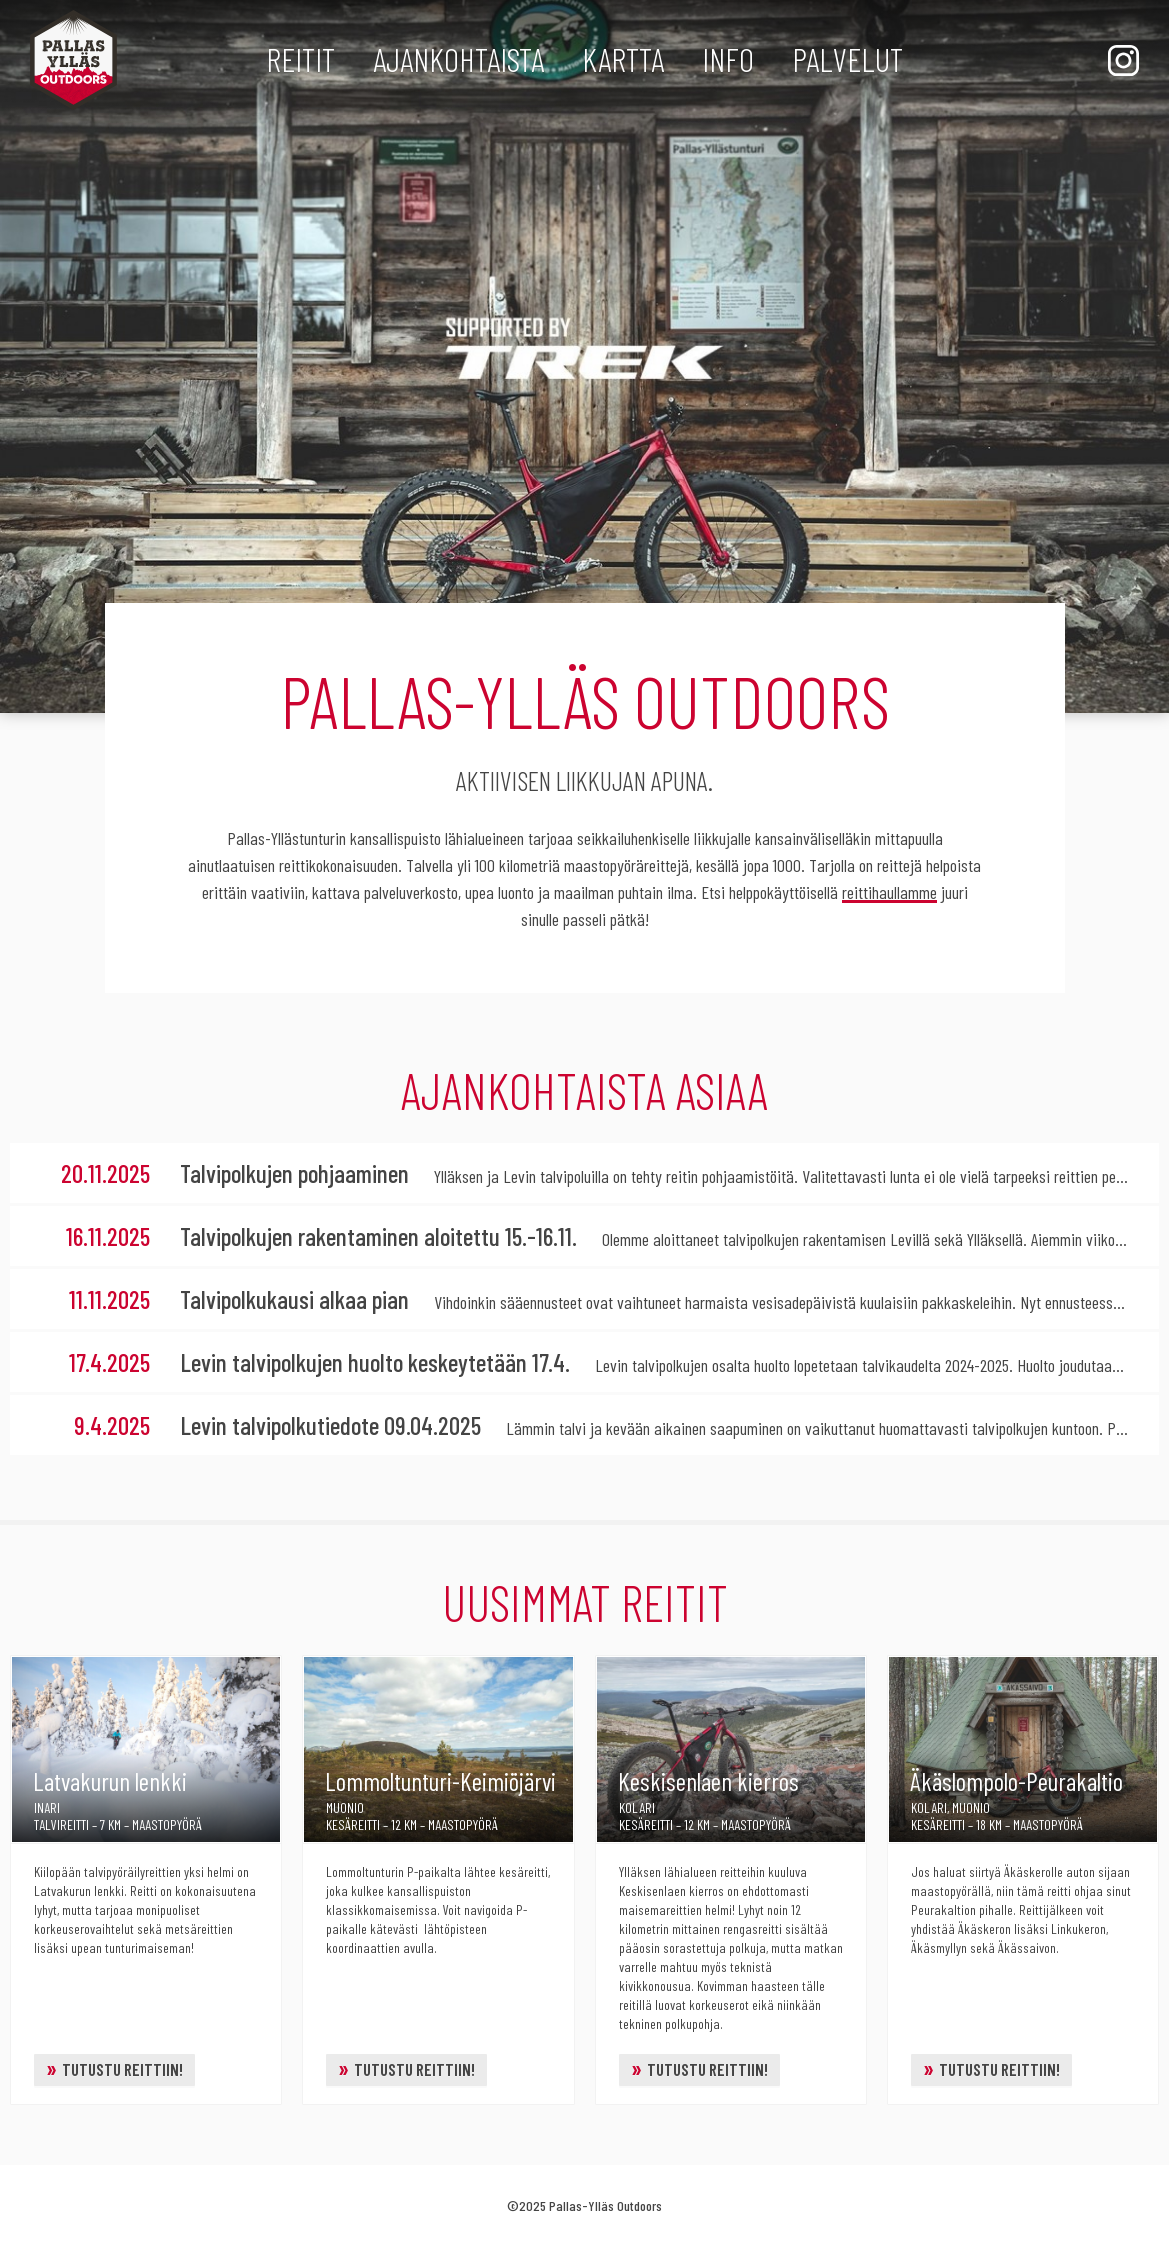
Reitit (300, 59)
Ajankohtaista (458, 59)
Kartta (623, 59)
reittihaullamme (889, 892)
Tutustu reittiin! (114, 2068)
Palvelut (847, 59)
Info (728, 59)
